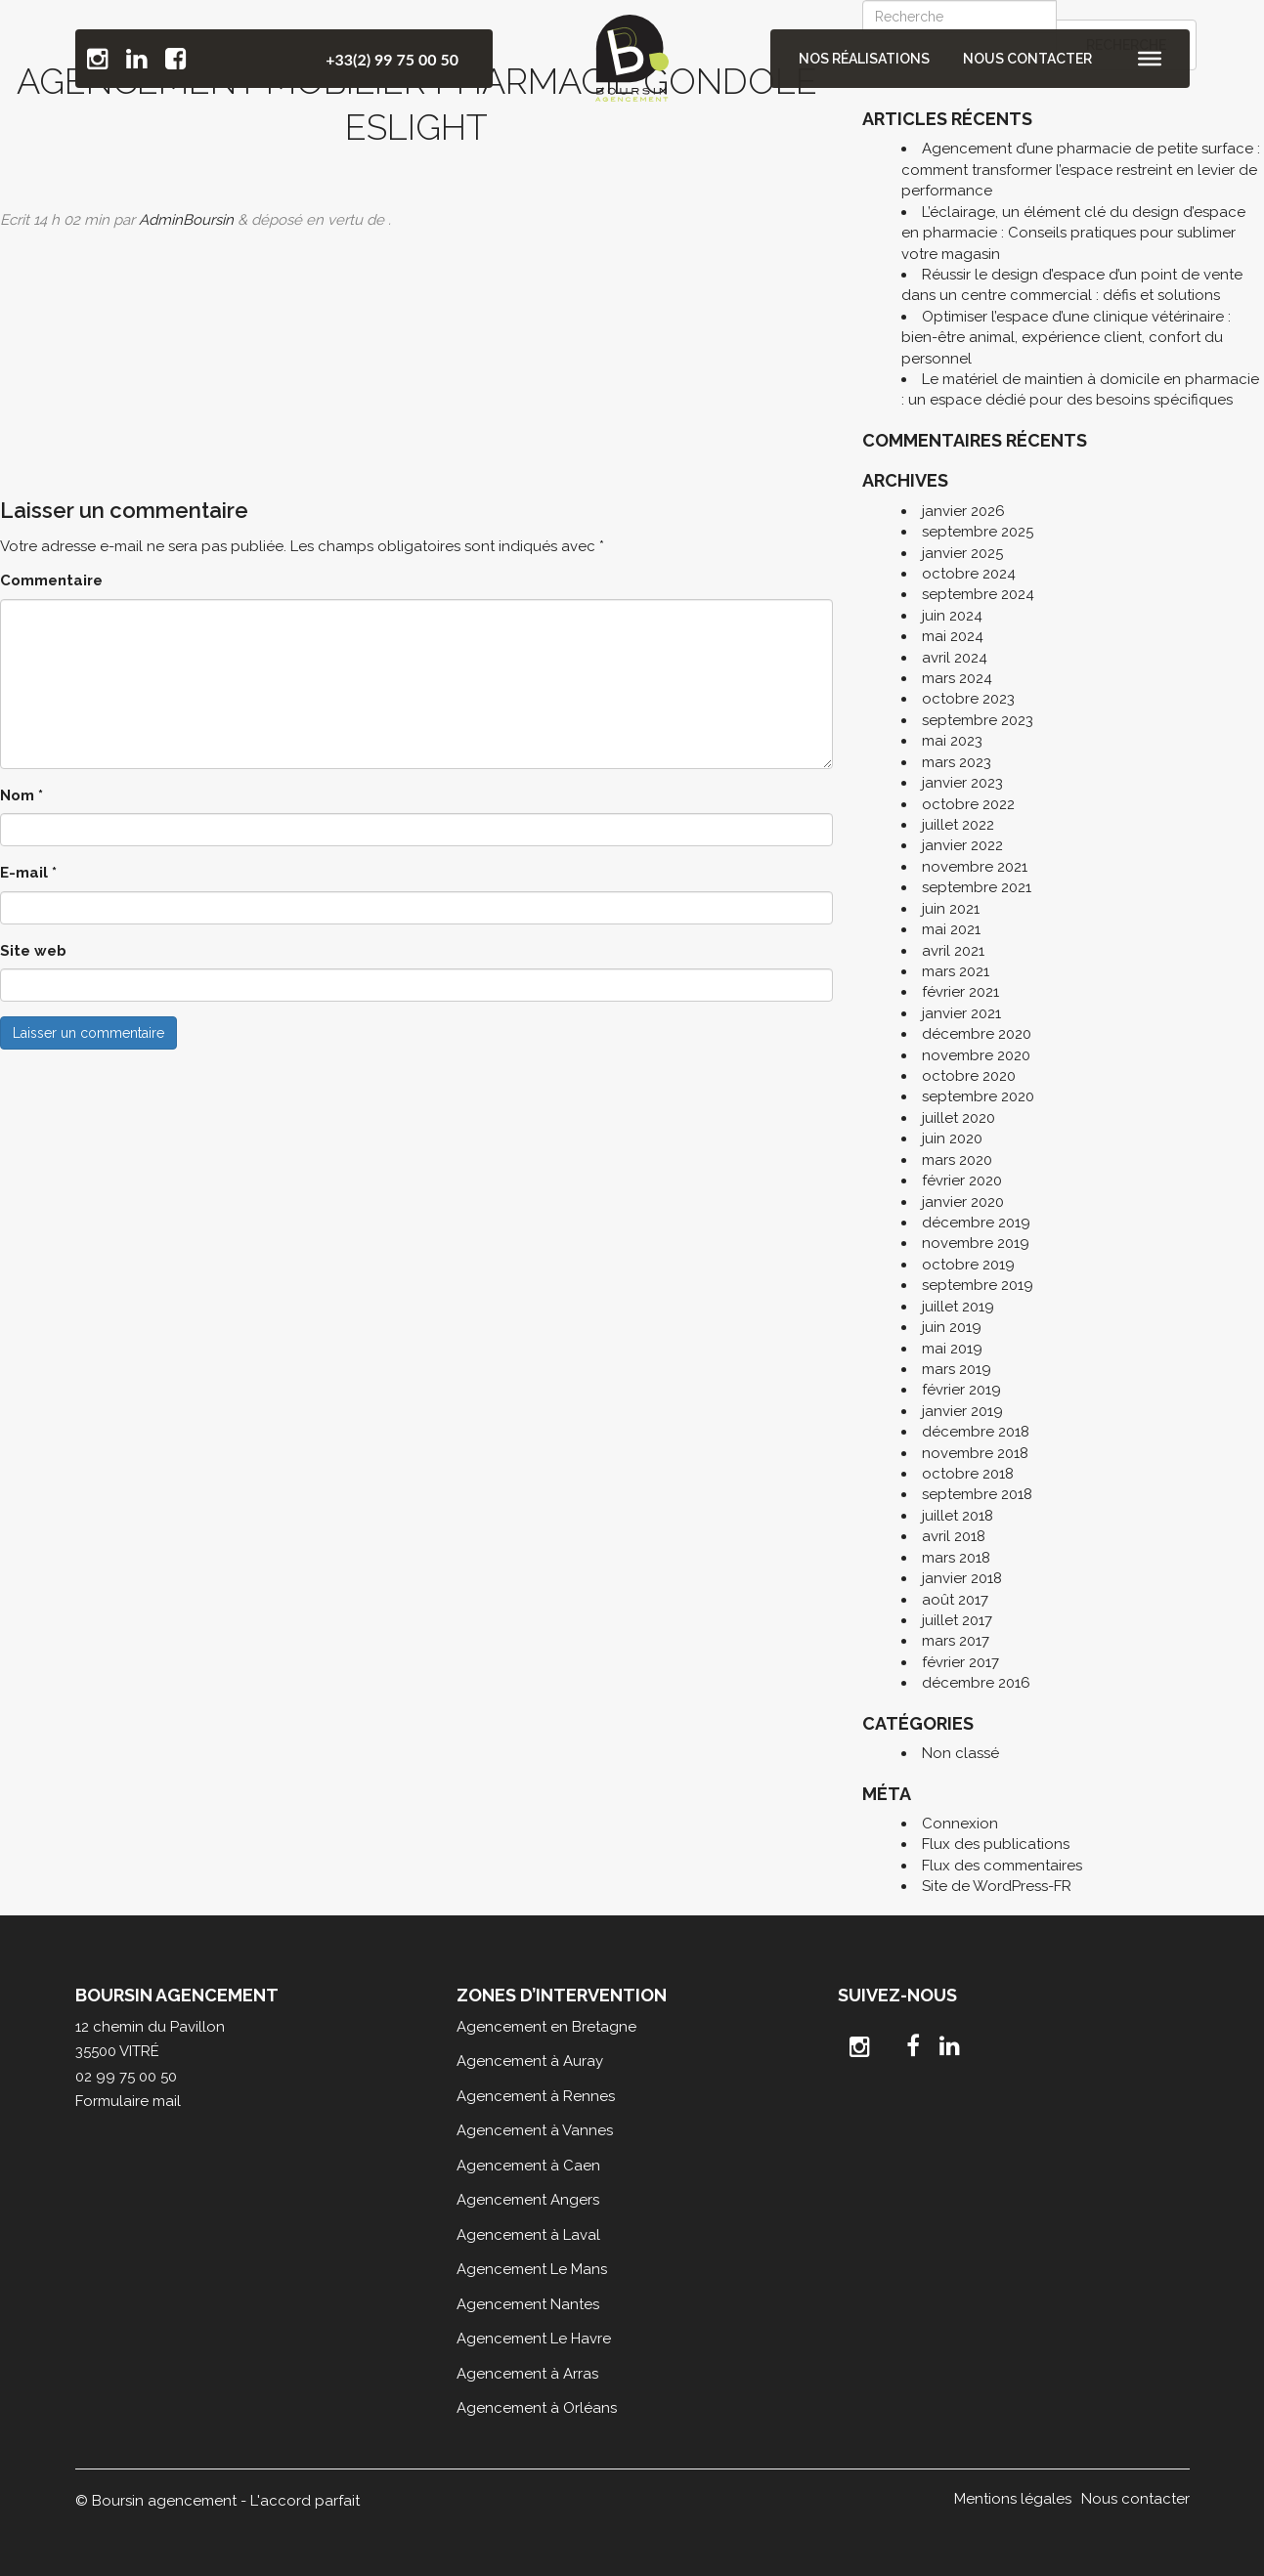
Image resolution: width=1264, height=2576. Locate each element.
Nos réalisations (866, 58)
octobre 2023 (968, 699)
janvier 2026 (963, 511)
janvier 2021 (961, 1013)
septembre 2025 (977, 531)
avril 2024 (954, 657)
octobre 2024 (969, 573)
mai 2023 (952, 741)
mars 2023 (956, 762)
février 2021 (960, 992)
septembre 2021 (976, 887)
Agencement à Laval (528, 2235)
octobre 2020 (969, 1076)
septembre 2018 (977, 1494)
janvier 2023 (962, 783)
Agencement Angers (528, 2200)
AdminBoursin (186, 220)
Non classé (960, 1753)
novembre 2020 (976, 1055)
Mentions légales (1012, 2499)
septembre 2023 (977, 720)
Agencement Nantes (528, 2304)
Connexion (960, 1823)
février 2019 (961, 1389)
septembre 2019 (977, 1285)
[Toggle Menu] (1149, 58)
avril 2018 (953, 1536)
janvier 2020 (963, 1202)
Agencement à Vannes (535, 2130)
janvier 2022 (962, 845)
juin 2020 (952, 1138)
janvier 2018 (962, 1578)
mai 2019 (952, 1348)
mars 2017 (955, 1641)
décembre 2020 (976, 1034)
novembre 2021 (974, 867)
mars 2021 (955, 971)
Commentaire (51, 580)
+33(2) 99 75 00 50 (392, 59)
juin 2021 (951, 909)
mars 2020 (957, 1160)
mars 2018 (956, 1558)
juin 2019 (951, 1327)
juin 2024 (952, 615)
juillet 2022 (958, 825)
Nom (21, 795)
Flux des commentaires (1002, 1865)
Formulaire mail (128, 2101)
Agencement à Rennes (536, 2096)
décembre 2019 (976, 1222)
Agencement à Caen (528, 2165)
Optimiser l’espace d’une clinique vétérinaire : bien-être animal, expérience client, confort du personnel (1066, 337)
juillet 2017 (957, 1620)
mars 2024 (957, 678)
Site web (33, 951)
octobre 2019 (968, 1264)
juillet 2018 (957, 1515)
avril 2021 (953, 951)
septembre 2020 (978, 1096)
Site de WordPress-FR (996, 1886)
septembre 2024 (978, 594)
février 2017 (960, 1662)
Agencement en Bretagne (546, 2027)
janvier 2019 (962, 1411)
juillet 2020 (958, 1118)
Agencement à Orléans (537, 2408)
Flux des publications (995, 1844)
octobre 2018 (968, 1473)
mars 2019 (956, 1369)
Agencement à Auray (530, 2061)
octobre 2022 (968, 804)
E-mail (28, 872)
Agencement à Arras (527, 2374)
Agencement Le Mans (532, 2269)
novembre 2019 (975, 1243)
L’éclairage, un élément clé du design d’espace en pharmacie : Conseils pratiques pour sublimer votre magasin (1073, 233)
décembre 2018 (975, 1431)
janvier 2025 (962, 553)
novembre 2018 (975, 1453)
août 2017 (955, 1600)
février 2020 (962, 1180)
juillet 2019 (958, 1306)
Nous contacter (1027, 58)
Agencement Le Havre (534, 2338)
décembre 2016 (976, 1683)
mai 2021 (951, 929)
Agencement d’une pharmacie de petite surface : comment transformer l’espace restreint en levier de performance (1080, 169)
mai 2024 (952, 636)
